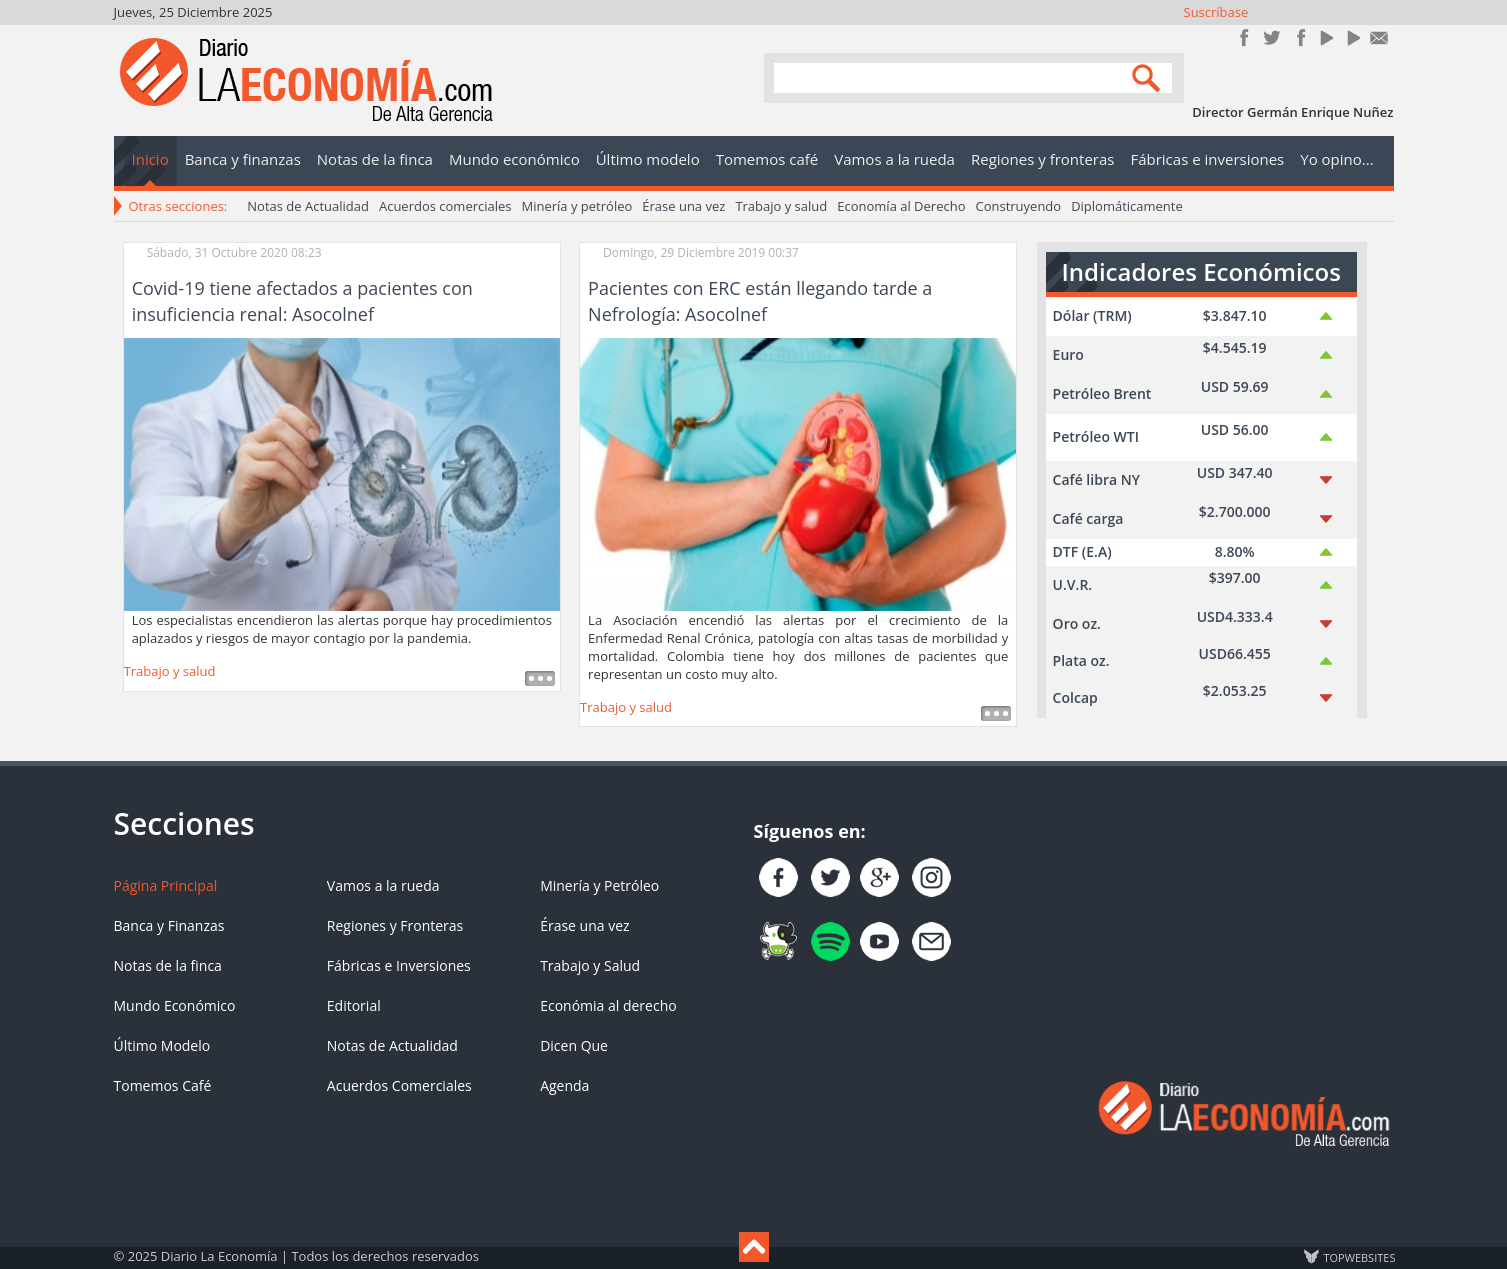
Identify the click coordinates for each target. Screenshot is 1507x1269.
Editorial (354, 1005)
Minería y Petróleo (599, 885)
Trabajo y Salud (590, 965)
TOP (1359, 1257)
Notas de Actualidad (308, 206)
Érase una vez (683, 206)
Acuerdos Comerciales (399, 1085)
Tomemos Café (163, 1085)
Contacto (1379, 37)
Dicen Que (574, 1045)
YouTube (1325, 37)
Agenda (564, 1085)
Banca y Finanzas (169, 925)
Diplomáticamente (1127, 206)
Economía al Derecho (901, 206)
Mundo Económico (175, 1005)
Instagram (1298, 37)
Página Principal (166, 885)
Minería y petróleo (577, 206)
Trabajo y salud (781, 206)
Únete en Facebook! (1244, 37)
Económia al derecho (608, 1005)
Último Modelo (162, 1045)
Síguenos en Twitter (1271, 37)
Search (1149, 76)
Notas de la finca (168, 965)
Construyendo (1018, 206)
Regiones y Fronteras (395, 925)
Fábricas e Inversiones (399, 965)
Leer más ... (540, 678)
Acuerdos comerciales (445, 206)
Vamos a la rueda (383, 885)
